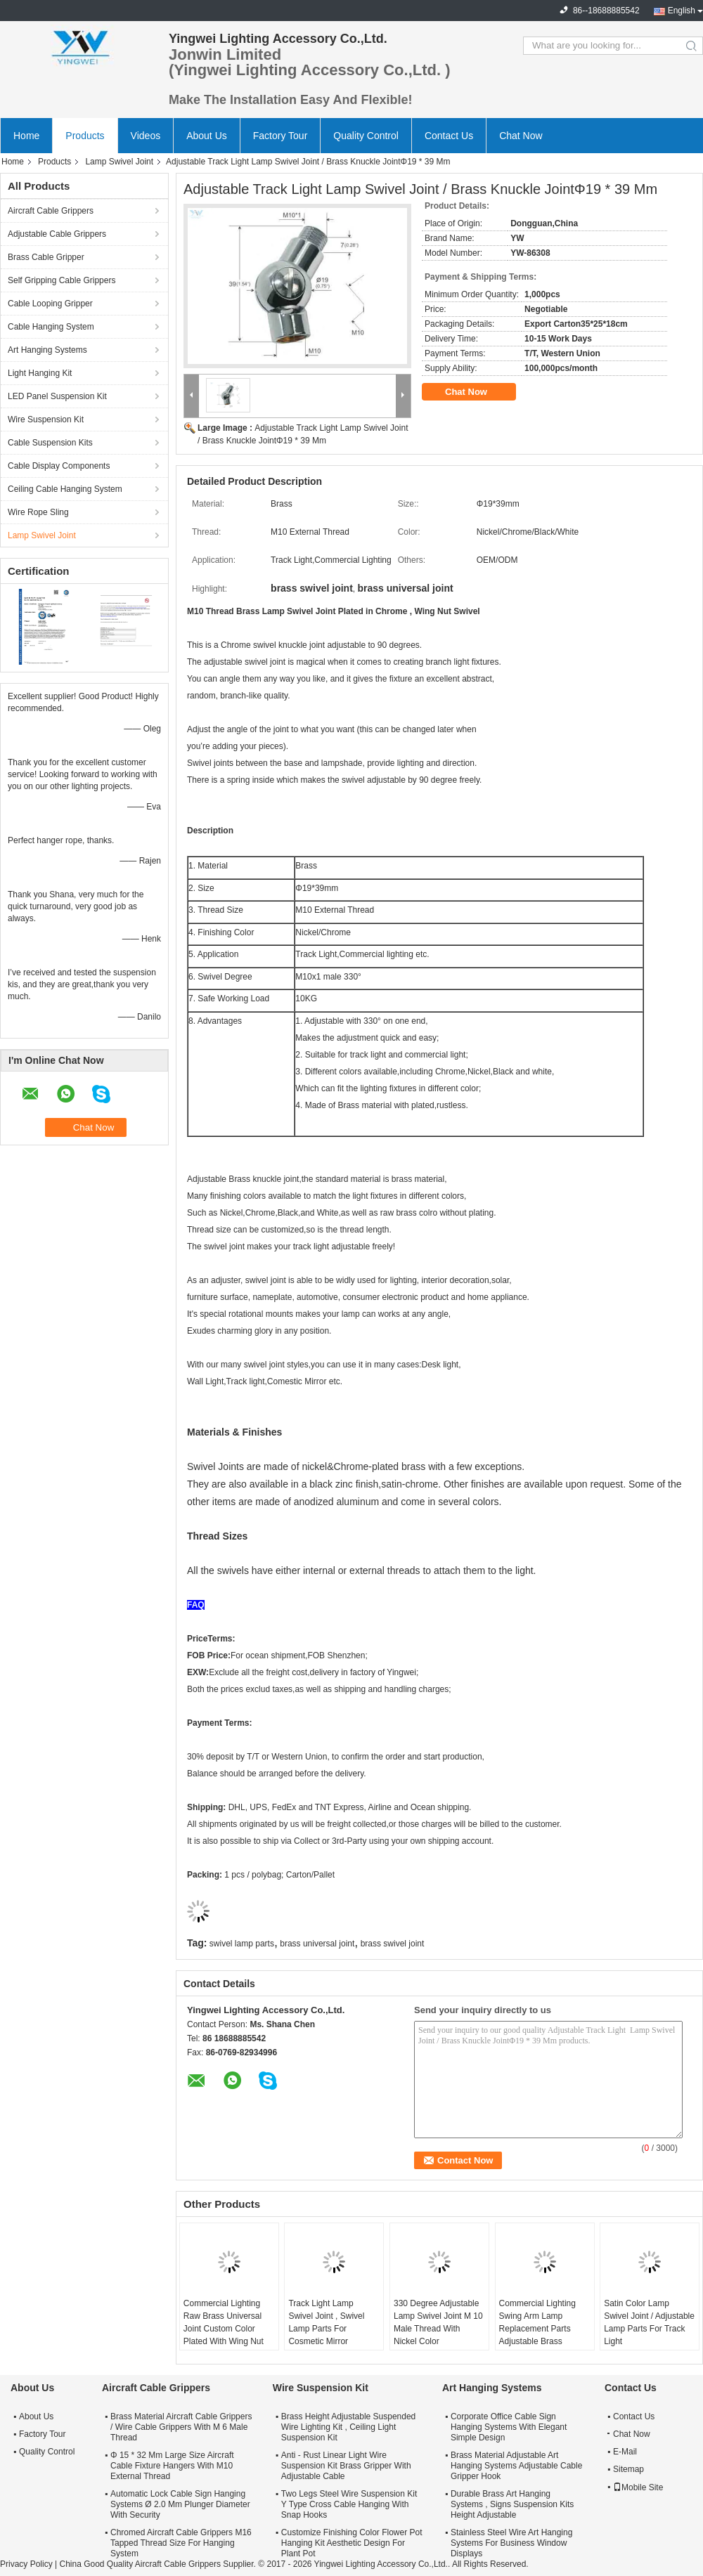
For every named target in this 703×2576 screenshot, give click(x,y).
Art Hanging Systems (47, 350)
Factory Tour (280, 135)
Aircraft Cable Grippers (50, 211)
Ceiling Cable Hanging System (65, 489)
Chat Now (520, 135)
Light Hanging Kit (40, 373)
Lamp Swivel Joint (119, 162)
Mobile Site (638, 2487)
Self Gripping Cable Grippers (61, 280)
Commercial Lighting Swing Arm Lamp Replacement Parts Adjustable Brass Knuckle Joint (537, 2328)
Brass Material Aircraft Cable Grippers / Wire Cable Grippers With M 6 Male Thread (181, 2427)
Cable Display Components (59, 466)
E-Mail (625, 2452)
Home (26, 135)
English (681, 10)
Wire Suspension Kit (46, 419)
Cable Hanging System (51, 327)
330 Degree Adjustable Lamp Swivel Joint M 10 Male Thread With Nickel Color (438, 2322)
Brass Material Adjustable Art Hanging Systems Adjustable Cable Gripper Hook (516, 2465)
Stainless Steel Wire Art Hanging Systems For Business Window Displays (511, 2543)
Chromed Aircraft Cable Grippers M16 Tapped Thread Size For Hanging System (181, 2543)
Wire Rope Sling (38, 512)
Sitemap (628, 2469)
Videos (146, 135)
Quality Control (366, 135)
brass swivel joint (393, 1944)
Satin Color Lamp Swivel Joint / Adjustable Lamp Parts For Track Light (649, 2322)
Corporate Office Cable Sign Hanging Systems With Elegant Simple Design (509, 2427)
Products (84, 135)
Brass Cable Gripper (46, 257)
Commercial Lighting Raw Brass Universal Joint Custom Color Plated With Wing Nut (223, 2322)
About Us (206, 135)
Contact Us (449, 135)
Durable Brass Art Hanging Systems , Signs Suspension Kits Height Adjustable (512, 2504)
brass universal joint (317, 1944)
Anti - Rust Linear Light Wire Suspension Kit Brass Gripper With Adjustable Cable (346, 2465)
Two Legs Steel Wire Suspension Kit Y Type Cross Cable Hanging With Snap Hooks (349, 2504)
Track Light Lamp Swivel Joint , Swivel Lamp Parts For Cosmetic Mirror (326, 2322)
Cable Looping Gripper (50, 303)
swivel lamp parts (241, 1944)
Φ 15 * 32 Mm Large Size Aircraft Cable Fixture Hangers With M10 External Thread (172, 2465)
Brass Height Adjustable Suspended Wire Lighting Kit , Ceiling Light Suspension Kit (348, 2427)
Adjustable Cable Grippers (57, 234)
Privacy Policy (26, 2564)
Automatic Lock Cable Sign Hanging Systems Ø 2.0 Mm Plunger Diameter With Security (180, 2504)
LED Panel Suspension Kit (57, 396)
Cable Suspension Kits (50, 443)
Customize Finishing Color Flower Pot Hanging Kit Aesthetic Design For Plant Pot (352, 2543)
